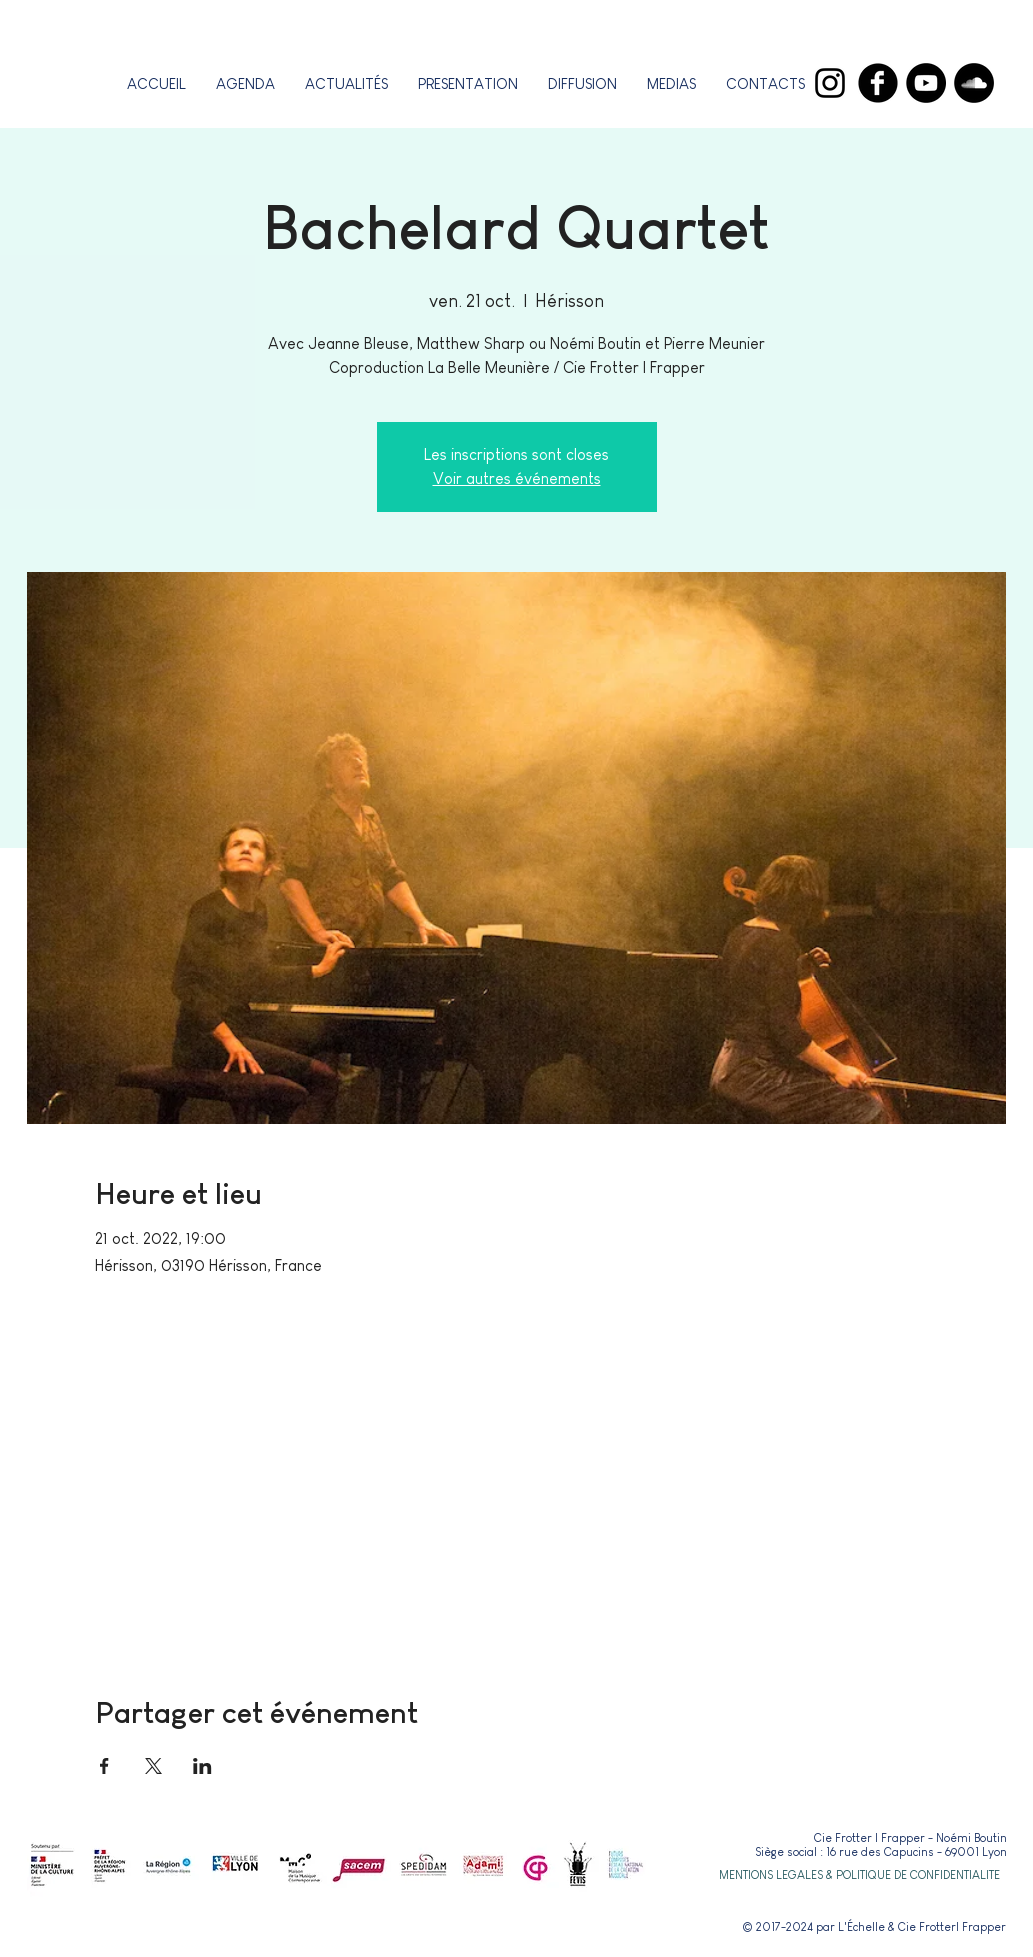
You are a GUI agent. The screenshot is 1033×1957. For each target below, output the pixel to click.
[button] (468, 83)
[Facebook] (878, 83)
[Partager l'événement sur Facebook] (104, 1766)
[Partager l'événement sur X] (153, 1766)
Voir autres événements (517, 478)
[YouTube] (926, 83)
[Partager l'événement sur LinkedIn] (202, 1766)
